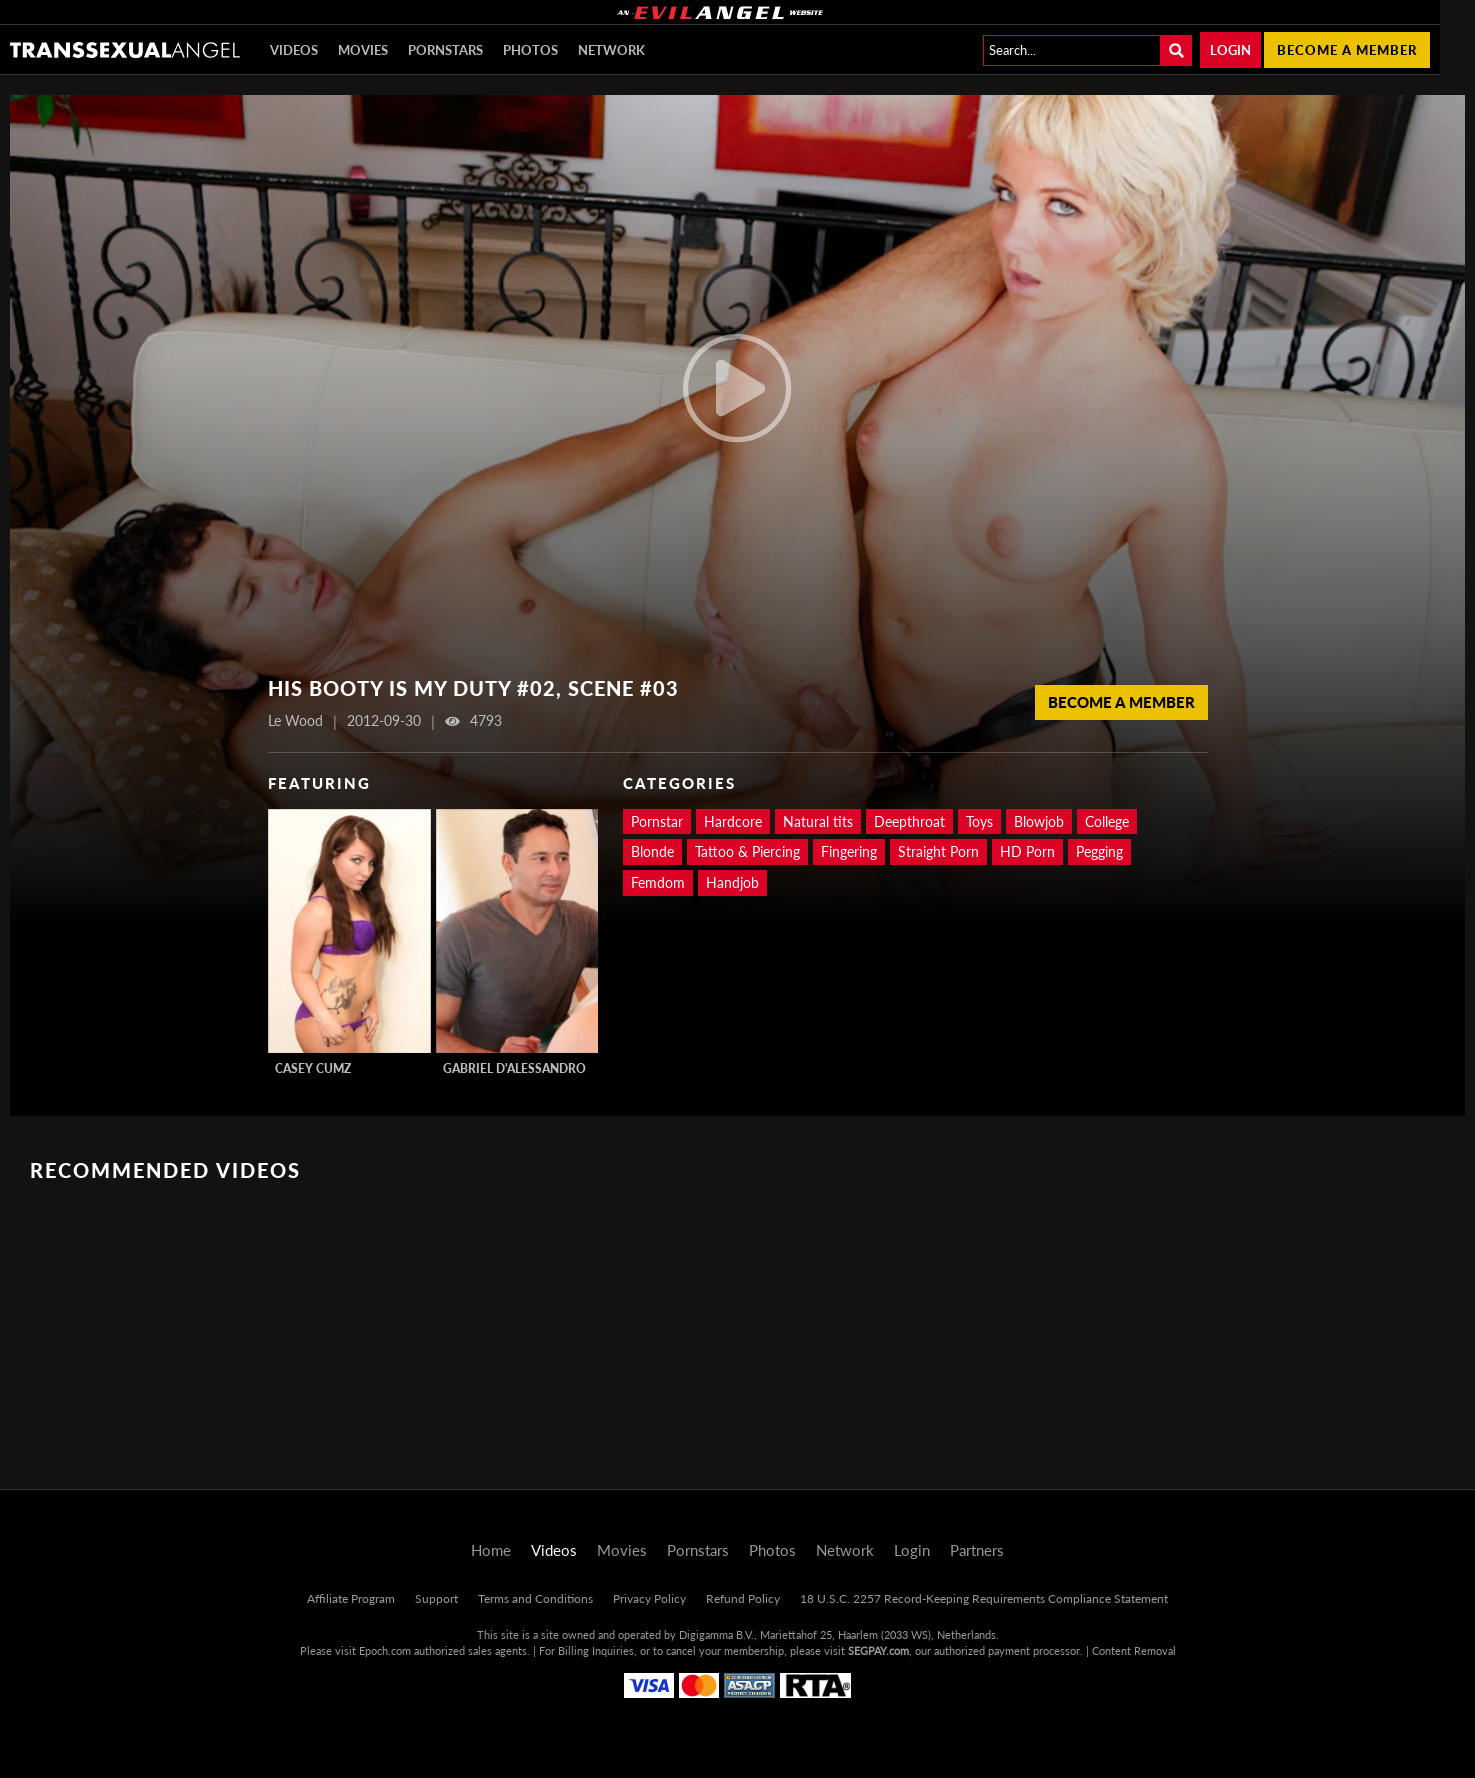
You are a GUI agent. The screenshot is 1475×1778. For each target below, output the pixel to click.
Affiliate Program (351, 1598)
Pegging (1099, 851)
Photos (530, 50)
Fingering (849, 851)
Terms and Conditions (535, 1598)
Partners (977, 1550)
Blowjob (1039, 821)
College (1107, 821)
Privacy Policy (649, 1598)
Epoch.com (385, 1650)
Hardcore (733, 821)
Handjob (732, 882)
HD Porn (1027, 851)
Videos (294, 50)
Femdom (658, 882)
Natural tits (818, 821)
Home (491, 1550)
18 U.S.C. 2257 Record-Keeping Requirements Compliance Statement (984, 1598)
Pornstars (445, 50)
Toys (979, 821)
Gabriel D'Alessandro (514, 1068)
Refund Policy (743, 1598)
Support (436, 1598)
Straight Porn (938, 851)
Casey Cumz (313, 1068)
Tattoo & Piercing (747, 851)
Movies (363, 50)
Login (1230, 50)
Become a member (1347, 50)
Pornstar (657, 821)
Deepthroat (909, 821)
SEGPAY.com (878, 1650)
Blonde (652, 851)
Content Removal (1134, 1650)
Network (611, 50)
